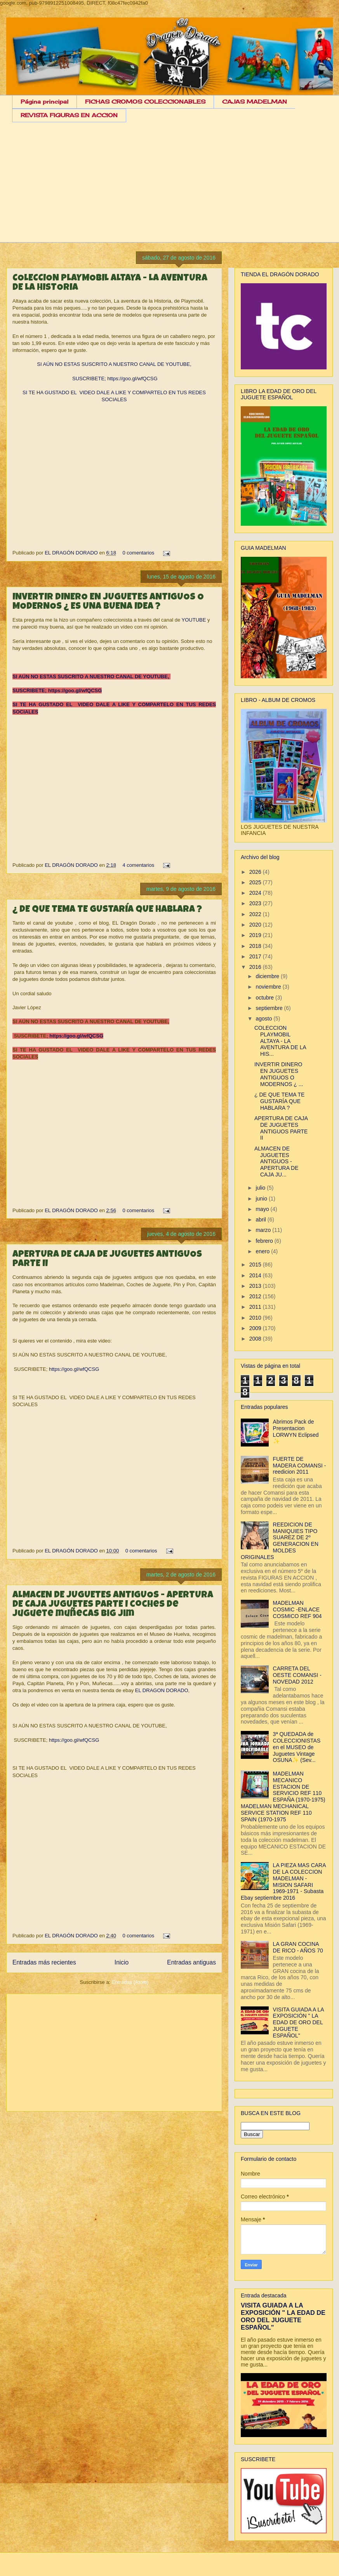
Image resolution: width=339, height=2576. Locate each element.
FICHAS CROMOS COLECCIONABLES (145, 101)
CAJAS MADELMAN (254, 101)
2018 (256, 946)
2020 (256, 925)
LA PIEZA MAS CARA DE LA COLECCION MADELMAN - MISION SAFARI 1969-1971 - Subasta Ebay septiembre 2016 (283, 1881)
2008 (256, 1339)
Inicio (122, 1962)
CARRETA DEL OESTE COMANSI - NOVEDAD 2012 (297, 1675)
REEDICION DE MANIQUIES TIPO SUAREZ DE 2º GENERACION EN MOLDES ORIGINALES (279, 1540)
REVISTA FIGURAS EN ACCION (69, 115)
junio (262, 1198)
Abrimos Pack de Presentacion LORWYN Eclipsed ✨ (296, 1431)
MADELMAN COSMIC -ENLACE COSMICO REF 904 (297, 1609)
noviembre (269, 987)
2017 (256, 956)
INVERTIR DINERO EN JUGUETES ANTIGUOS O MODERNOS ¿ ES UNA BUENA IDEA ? (108, 602)
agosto (264, 1018)
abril (261, 1219)
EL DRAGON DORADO (161, 1690)
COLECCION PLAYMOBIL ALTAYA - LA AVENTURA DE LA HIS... (280, 1041)
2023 (256, 903)
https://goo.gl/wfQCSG (76, 1036)
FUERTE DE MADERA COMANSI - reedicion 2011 (299, 1465)
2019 (256, 935)
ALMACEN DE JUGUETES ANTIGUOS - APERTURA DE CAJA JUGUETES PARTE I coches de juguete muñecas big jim (112, 1605)
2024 (256, 893)
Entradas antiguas (191, 1962)
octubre (265, 997)
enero (263, 1251)
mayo (263, 1209)
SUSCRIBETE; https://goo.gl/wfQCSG (114, 378)
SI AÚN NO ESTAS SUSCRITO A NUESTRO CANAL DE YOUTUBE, (114, 364)
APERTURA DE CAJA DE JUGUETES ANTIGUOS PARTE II (281, 1128)
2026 (256, 872)
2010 (256, 1318)
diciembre (268, 976)
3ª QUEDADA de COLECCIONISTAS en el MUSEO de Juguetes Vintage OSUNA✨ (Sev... (297, 1747)
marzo (264, 1230)
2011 (256, 1307)
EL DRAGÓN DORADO (72, 553)
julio (261, 1188)
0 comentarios (139, 553)
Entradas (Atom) (130, 1982)
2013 (256, 1286)
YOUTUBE (193, 620)
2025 (256, 882)
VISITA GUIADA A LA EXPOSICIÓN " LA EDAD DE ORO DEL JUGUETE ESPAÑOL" (298, 2022)
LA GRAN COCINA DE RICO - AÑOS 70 (298, 1947)
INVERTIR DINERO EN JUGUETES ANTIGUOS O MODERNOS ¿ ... (278, 1074)
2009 (256, 1328)
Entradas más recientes (44, 1962)
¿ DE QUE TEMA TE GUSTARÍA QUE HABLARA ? (107, 910)
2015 (256, 1264)
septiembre (270, 1008)
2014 (256, 1275)
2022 (256, 914)
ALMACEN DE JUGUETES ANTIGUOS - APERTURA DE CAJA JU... (276, 1161)
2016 (256, 967)
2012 (256, 1296)
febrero (265, 1241)
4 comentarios (139, 865)
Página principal (44, 101)
